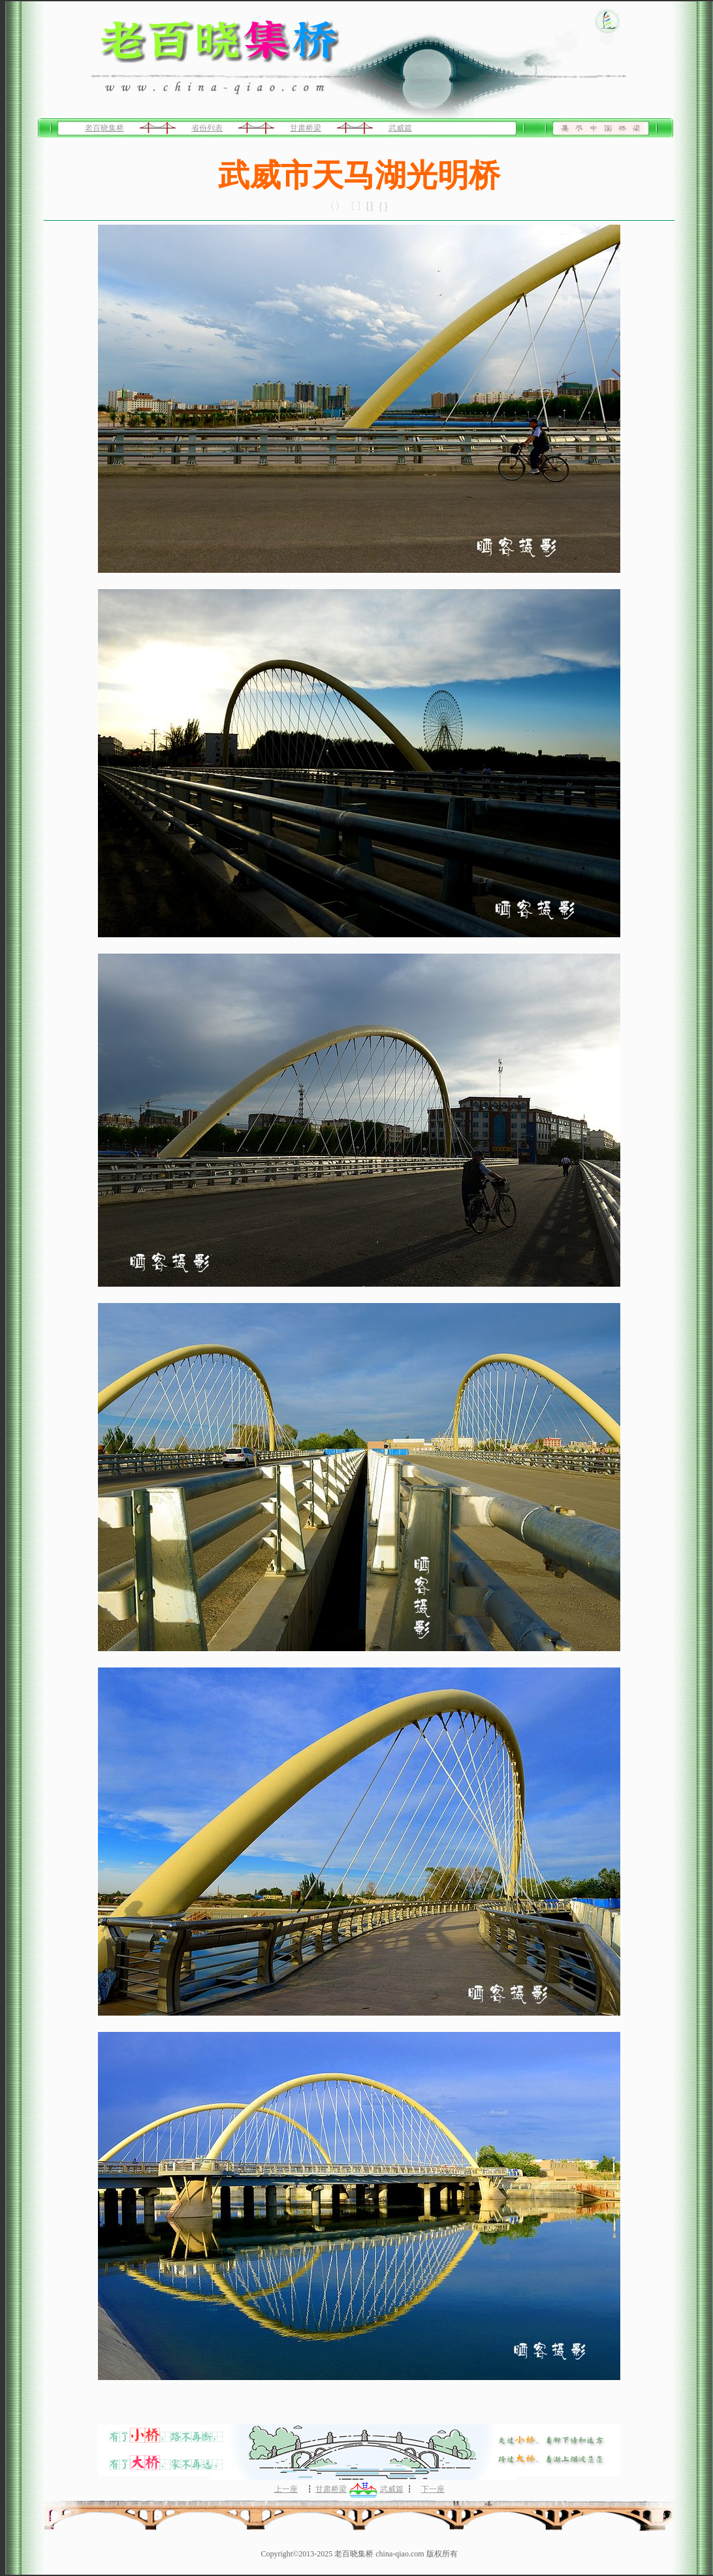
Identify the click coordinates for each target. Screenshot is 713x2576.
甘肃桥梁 (305, 128)
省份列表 (207, 128)
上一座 (286, 2489)
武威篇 (400, 128)
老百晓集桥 (104, 128)
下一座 (433, 2489)
